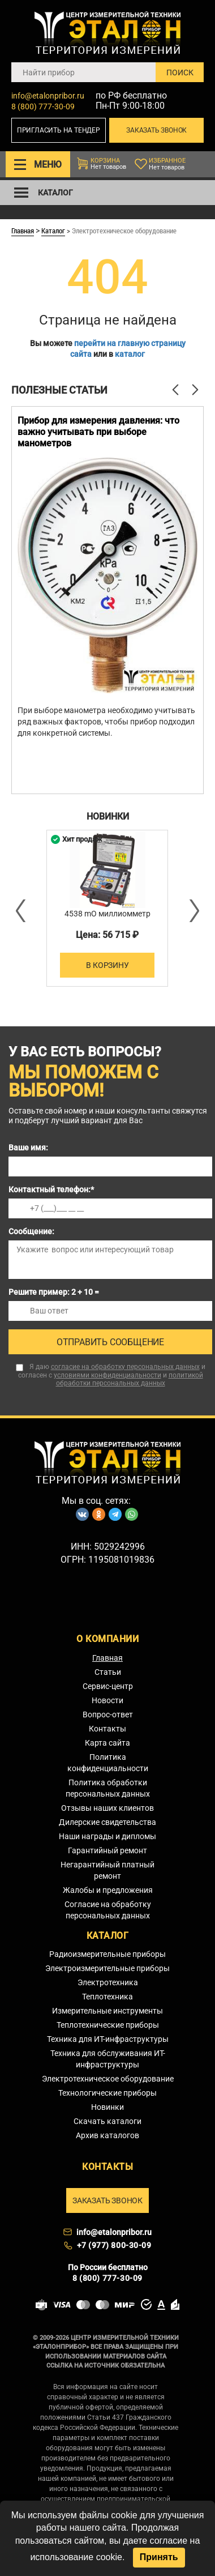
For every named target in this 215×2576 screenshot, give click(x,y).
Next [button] (193, 910)
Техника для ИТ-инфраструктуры (108, 2039)
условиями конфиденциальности (107, 1375)
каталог (130, 354)
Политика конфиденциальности (107, 1762)
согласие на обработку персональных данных (125, 1367)
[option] (107, 600)
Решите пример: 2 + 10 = (53, 1291)
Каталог (53, 230)
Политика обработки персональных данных (108, 1788)
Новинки (107, 2107)
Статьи (107, 1672)
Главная (22, 230)
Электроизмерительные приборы (107, 1968)
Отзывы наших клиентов (107, 1807)
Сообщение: (31, 1231)
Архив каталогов (107, 2135)
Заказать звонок (156, 130)
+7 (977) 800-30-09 (114, 2245)
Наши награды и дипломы (107, 1836)
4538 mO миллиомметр (107, 913)
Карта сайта (107, 1742)
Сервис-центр (108, 1686)
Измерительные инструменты (107, 2010)
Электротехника (108, 1982)
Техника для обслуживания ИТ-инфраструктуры (107, 2059)
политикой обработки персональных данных (129, 1379)
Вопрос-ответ (108, 1714)
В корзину (107, 965)
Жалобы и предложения (108, 1890)
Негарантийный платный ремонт (107, 1870)
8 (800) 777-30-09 (43, 106)
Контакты (107, 1728)
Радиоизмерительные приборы (107, 1954)
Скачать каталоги (107, 2121)
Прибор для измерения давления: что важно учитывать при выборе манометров (98, 432)
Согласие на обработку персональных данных (107, 1910)
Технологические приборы (107, 2092)
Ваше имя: (28, 1147)
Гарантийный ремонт (107, 1850)
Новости (107, 1700)
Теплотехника (107, 1996)
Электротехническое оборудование (108, 2078)
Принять (159, 2557)
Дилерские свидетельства (107, 1822)
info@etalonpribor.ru (47, 95)
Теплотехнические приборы (108, 2024)
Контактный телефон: (51, 1189)
